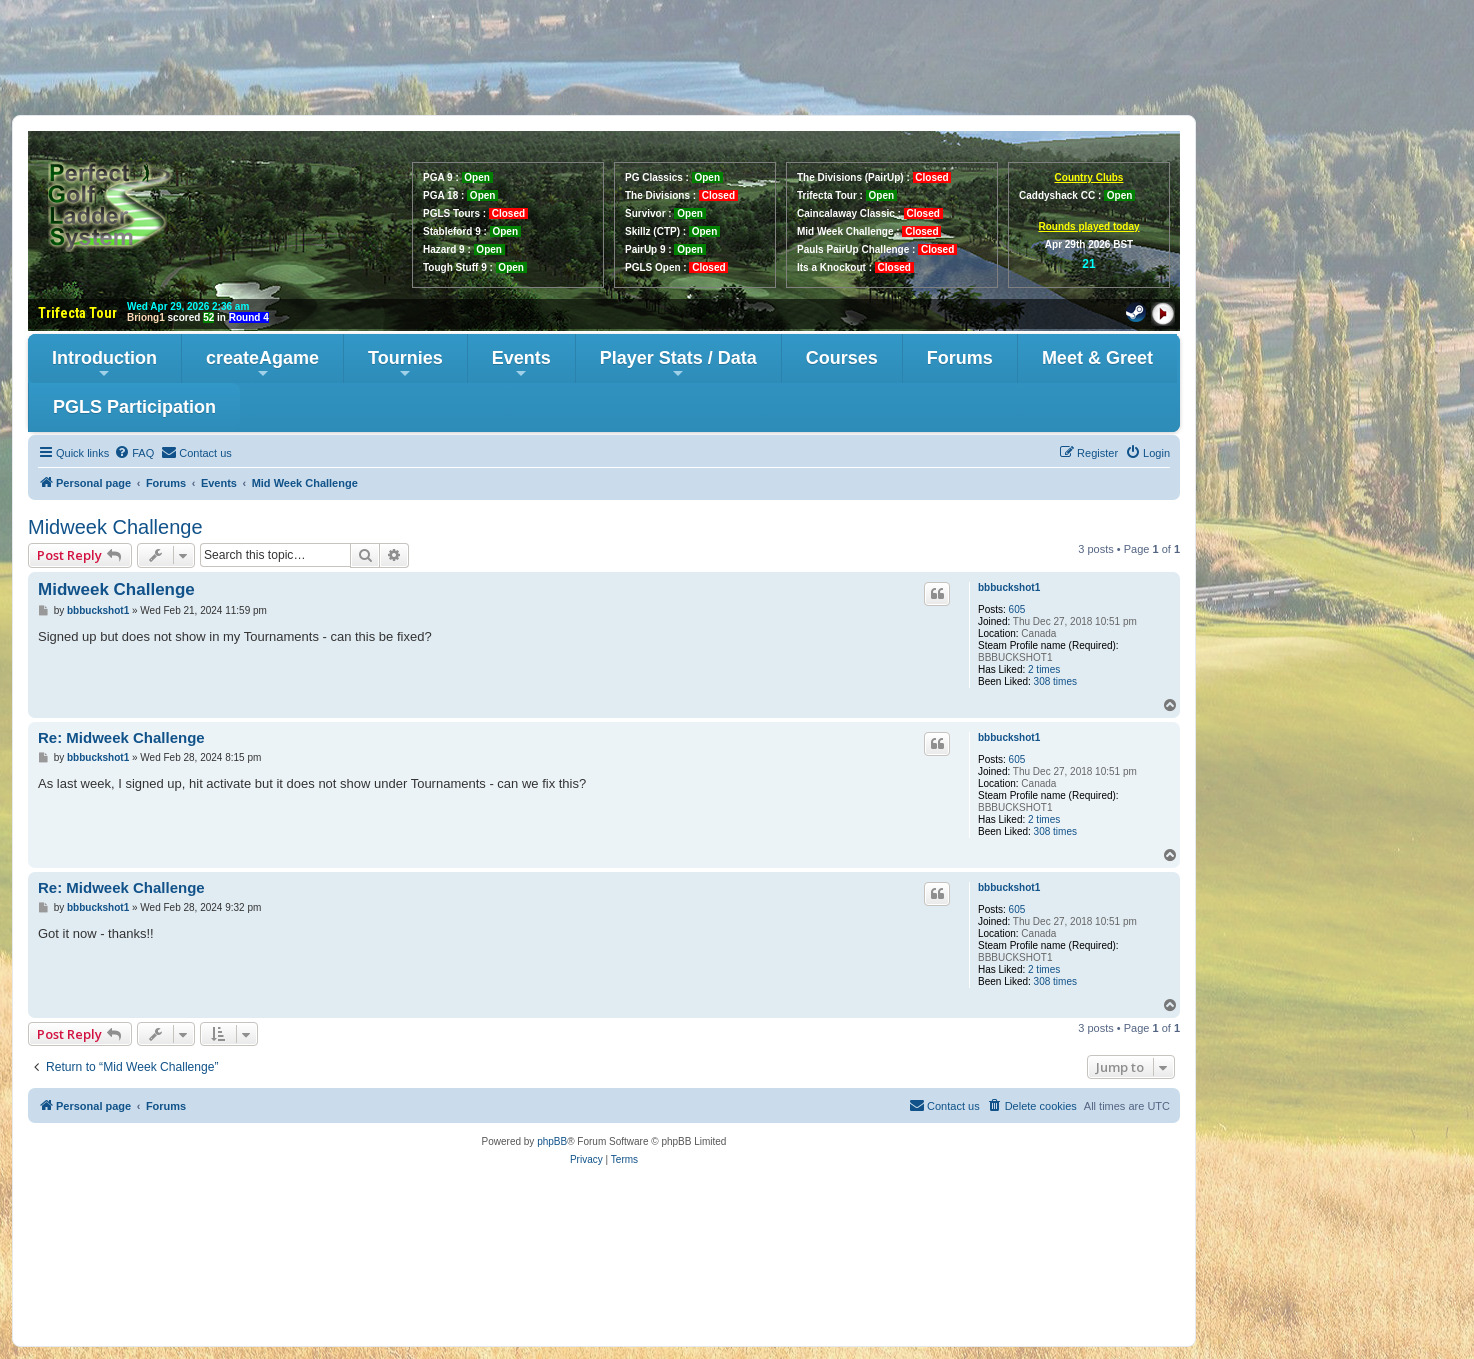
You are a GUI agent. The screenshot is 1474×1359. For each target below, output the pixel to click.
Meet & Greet (1097, 358)
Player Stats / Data (678, 364)
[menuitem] (134, 453)
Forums (960, 358)
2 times (1044, 669)
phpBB (552, 1141)
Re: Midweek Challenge (121, 737)
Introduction (104, 364)
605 (1017, 609)
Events (521, 364)
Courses (842, 358)
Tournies (405, 364)
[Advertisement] (737, 57)
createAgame (262, 364)
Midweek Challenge (115, 527)
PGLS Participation (134, 407)
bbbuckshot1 (1009, 587)
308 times (1055, 681)
